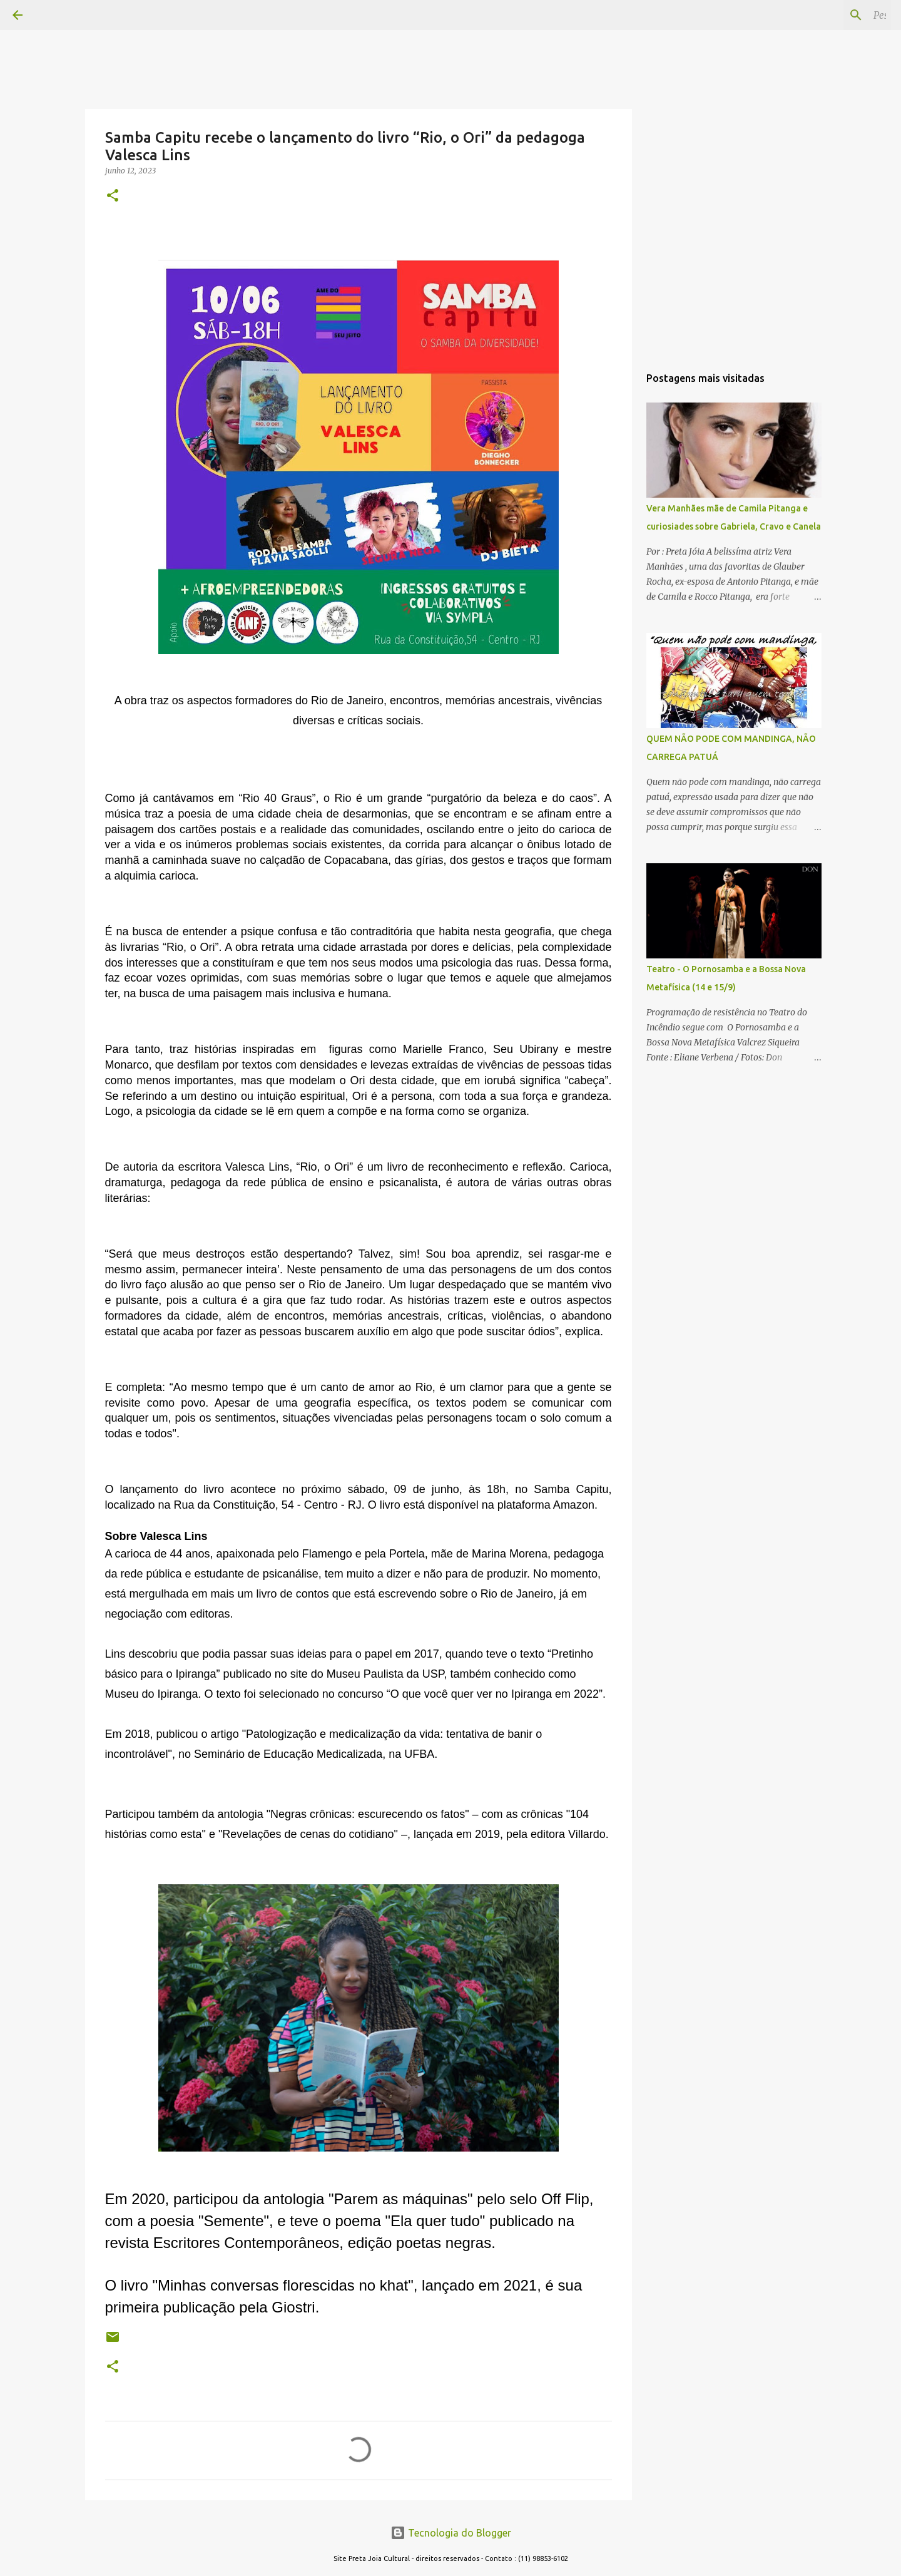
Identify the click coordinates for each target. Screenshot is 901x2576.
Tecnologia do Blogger (450, 2532)
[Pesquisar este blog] (825, 15)
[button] (112, 196)
